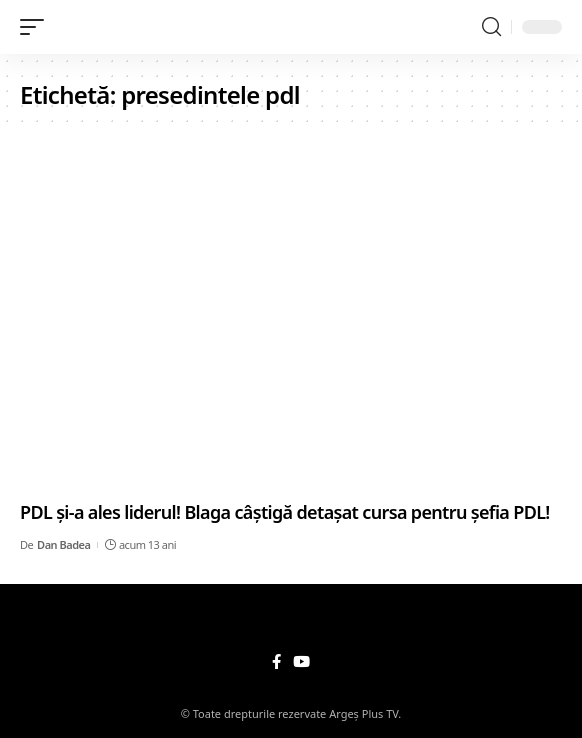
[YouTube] (301, 662)
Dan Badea (63, 544)
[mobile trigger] (37, 27)
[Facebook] (276, 662)
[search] (491, 27)
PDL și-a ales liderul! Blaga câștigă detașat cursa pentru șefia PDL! (285, 512)
